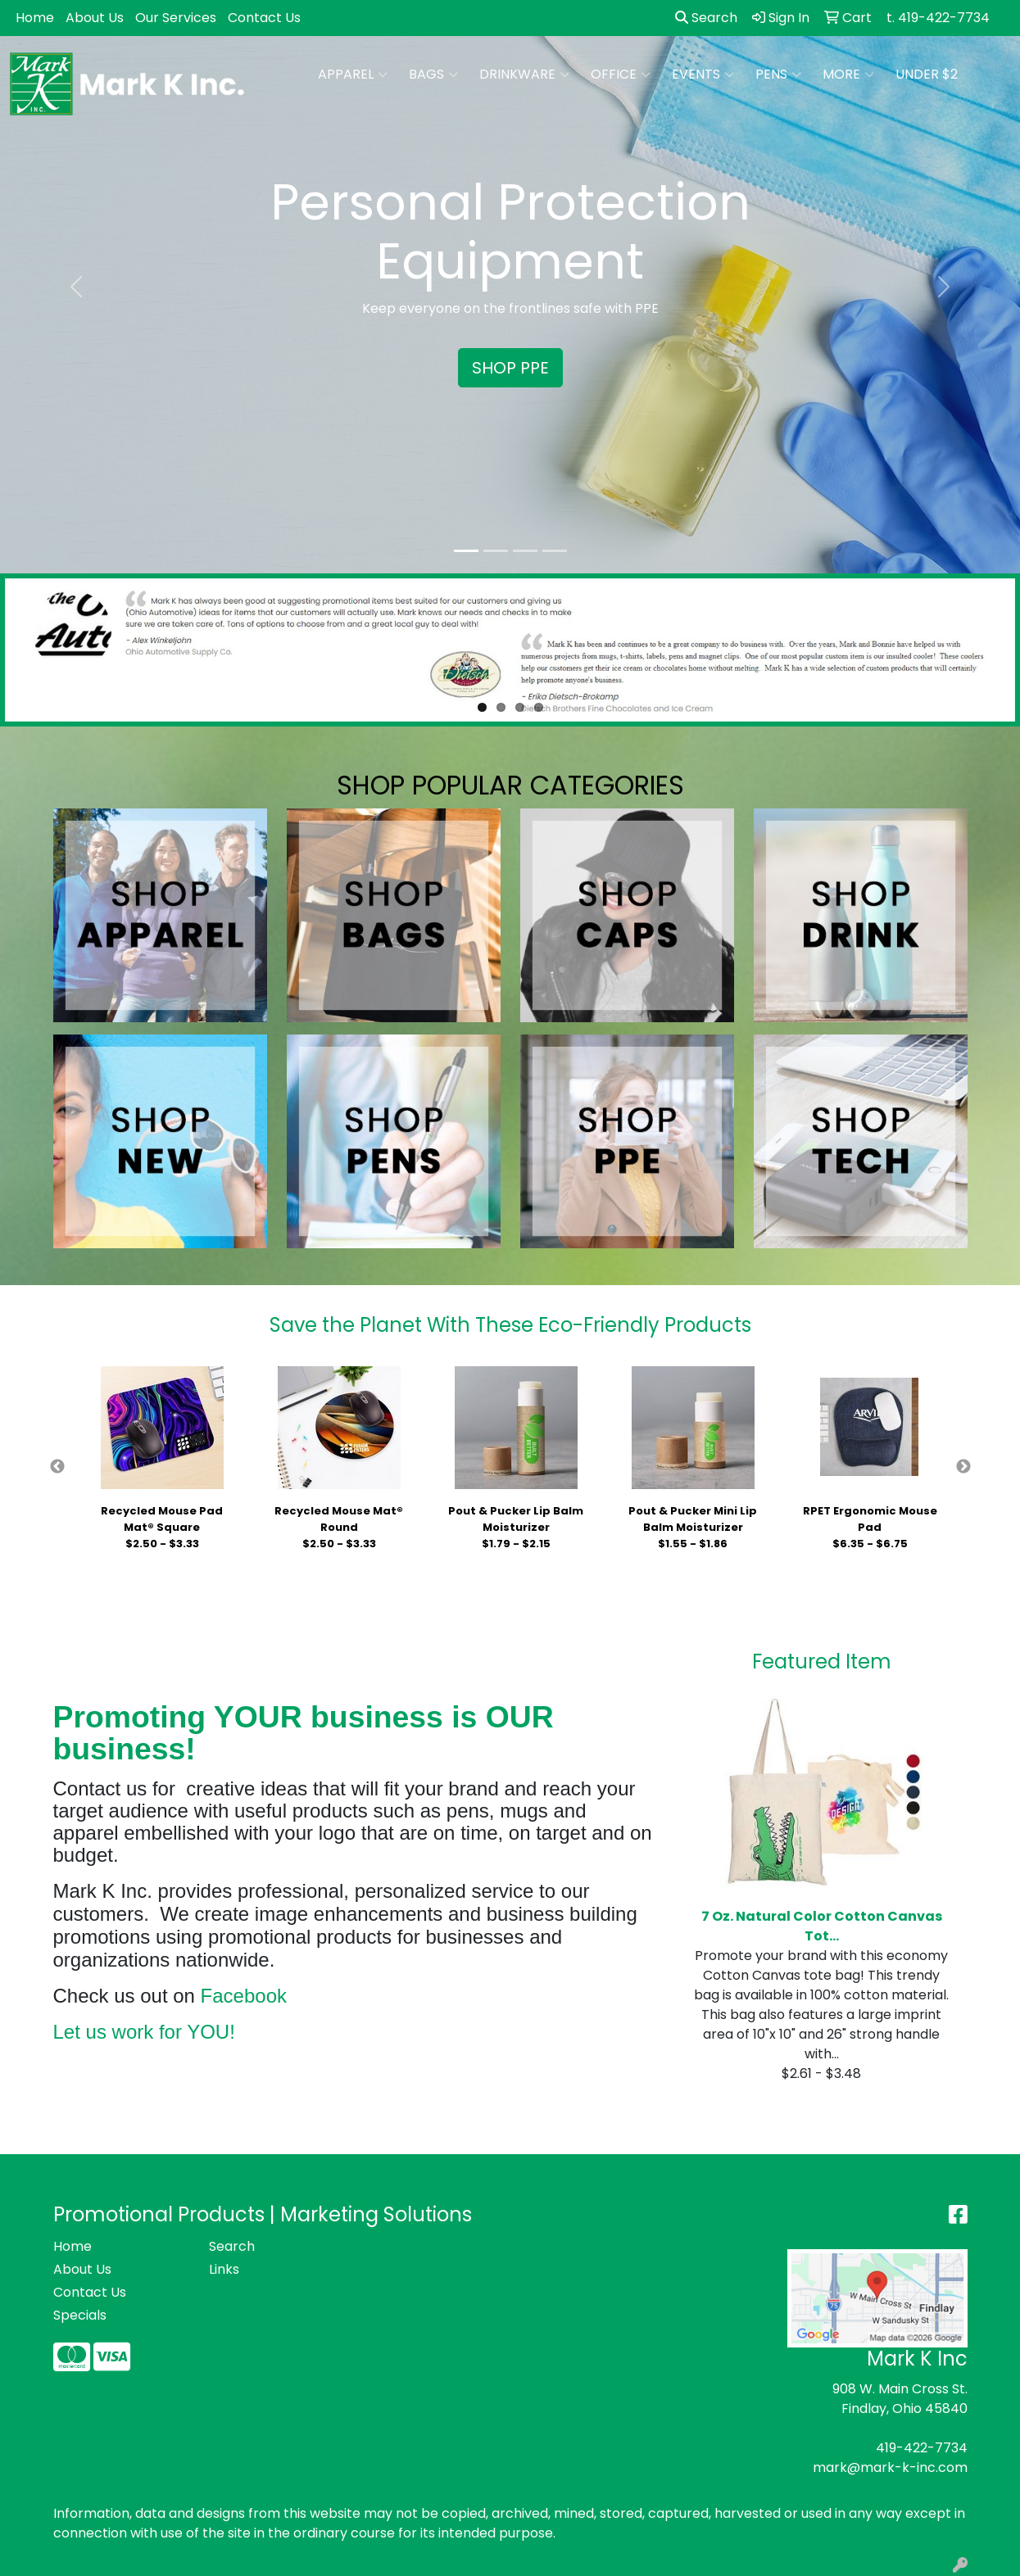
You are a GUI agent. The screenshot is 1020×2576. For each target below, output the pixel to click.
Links (224, 2269)
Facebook (244, 1996)
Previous (57, 1467)
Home (35, 17)
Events (703, 74)
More (848, 74)
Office (621, 74)
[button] (76, 286)
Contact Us (264, 17)
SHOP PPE (510, 367)
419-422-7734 (922, 2447)
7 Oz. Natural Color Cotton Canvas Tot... (821, 1926)
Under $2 (926, 74)
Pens (778, 74)
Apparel (353, 74)
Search (706, 17)
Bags (433, 74)
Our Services (175, 17)
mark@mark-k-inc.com (890, 2467)
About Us (95, 17)
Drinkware (524, 74)
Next (963, 1467)
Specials (80, 2315)
